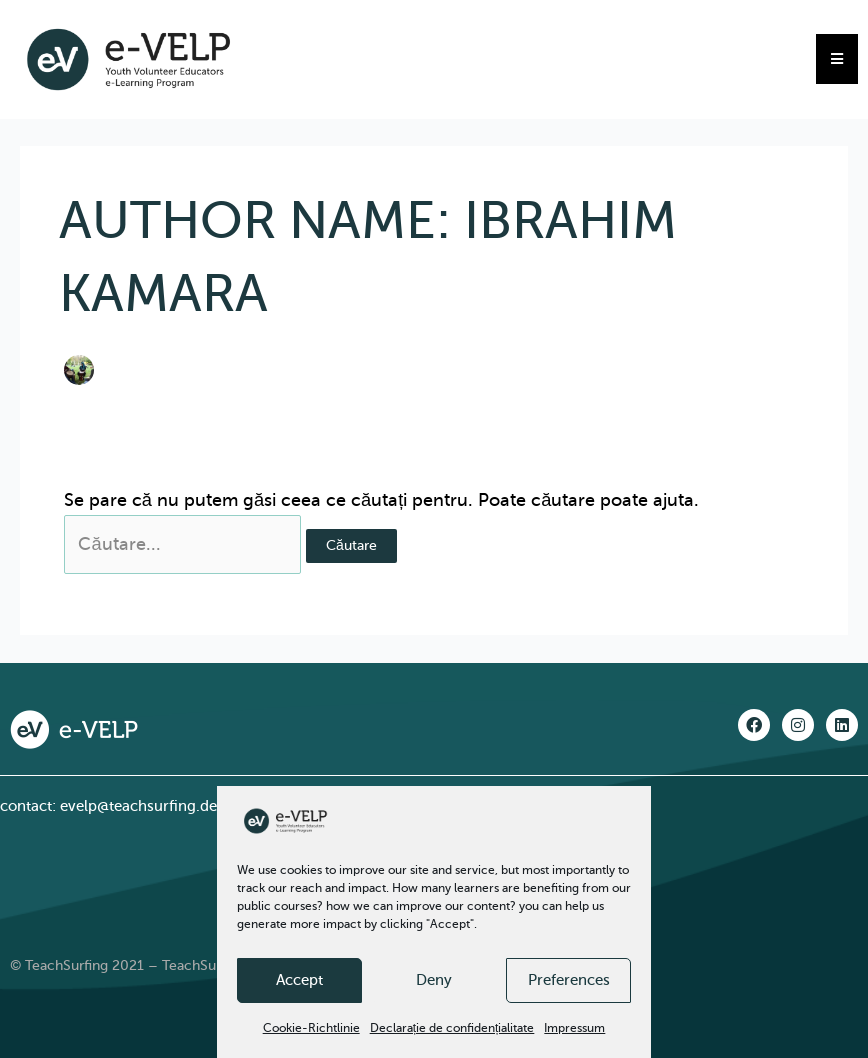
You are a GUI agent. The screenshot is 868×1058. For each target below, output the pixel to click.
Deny (434, 980)
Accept (299, 980)
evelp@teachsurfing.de (138, 806)
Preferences (569, 980)
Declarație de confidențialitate (452, 1028)
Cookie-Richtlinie (311, 1028)
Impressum (574, 1028)
